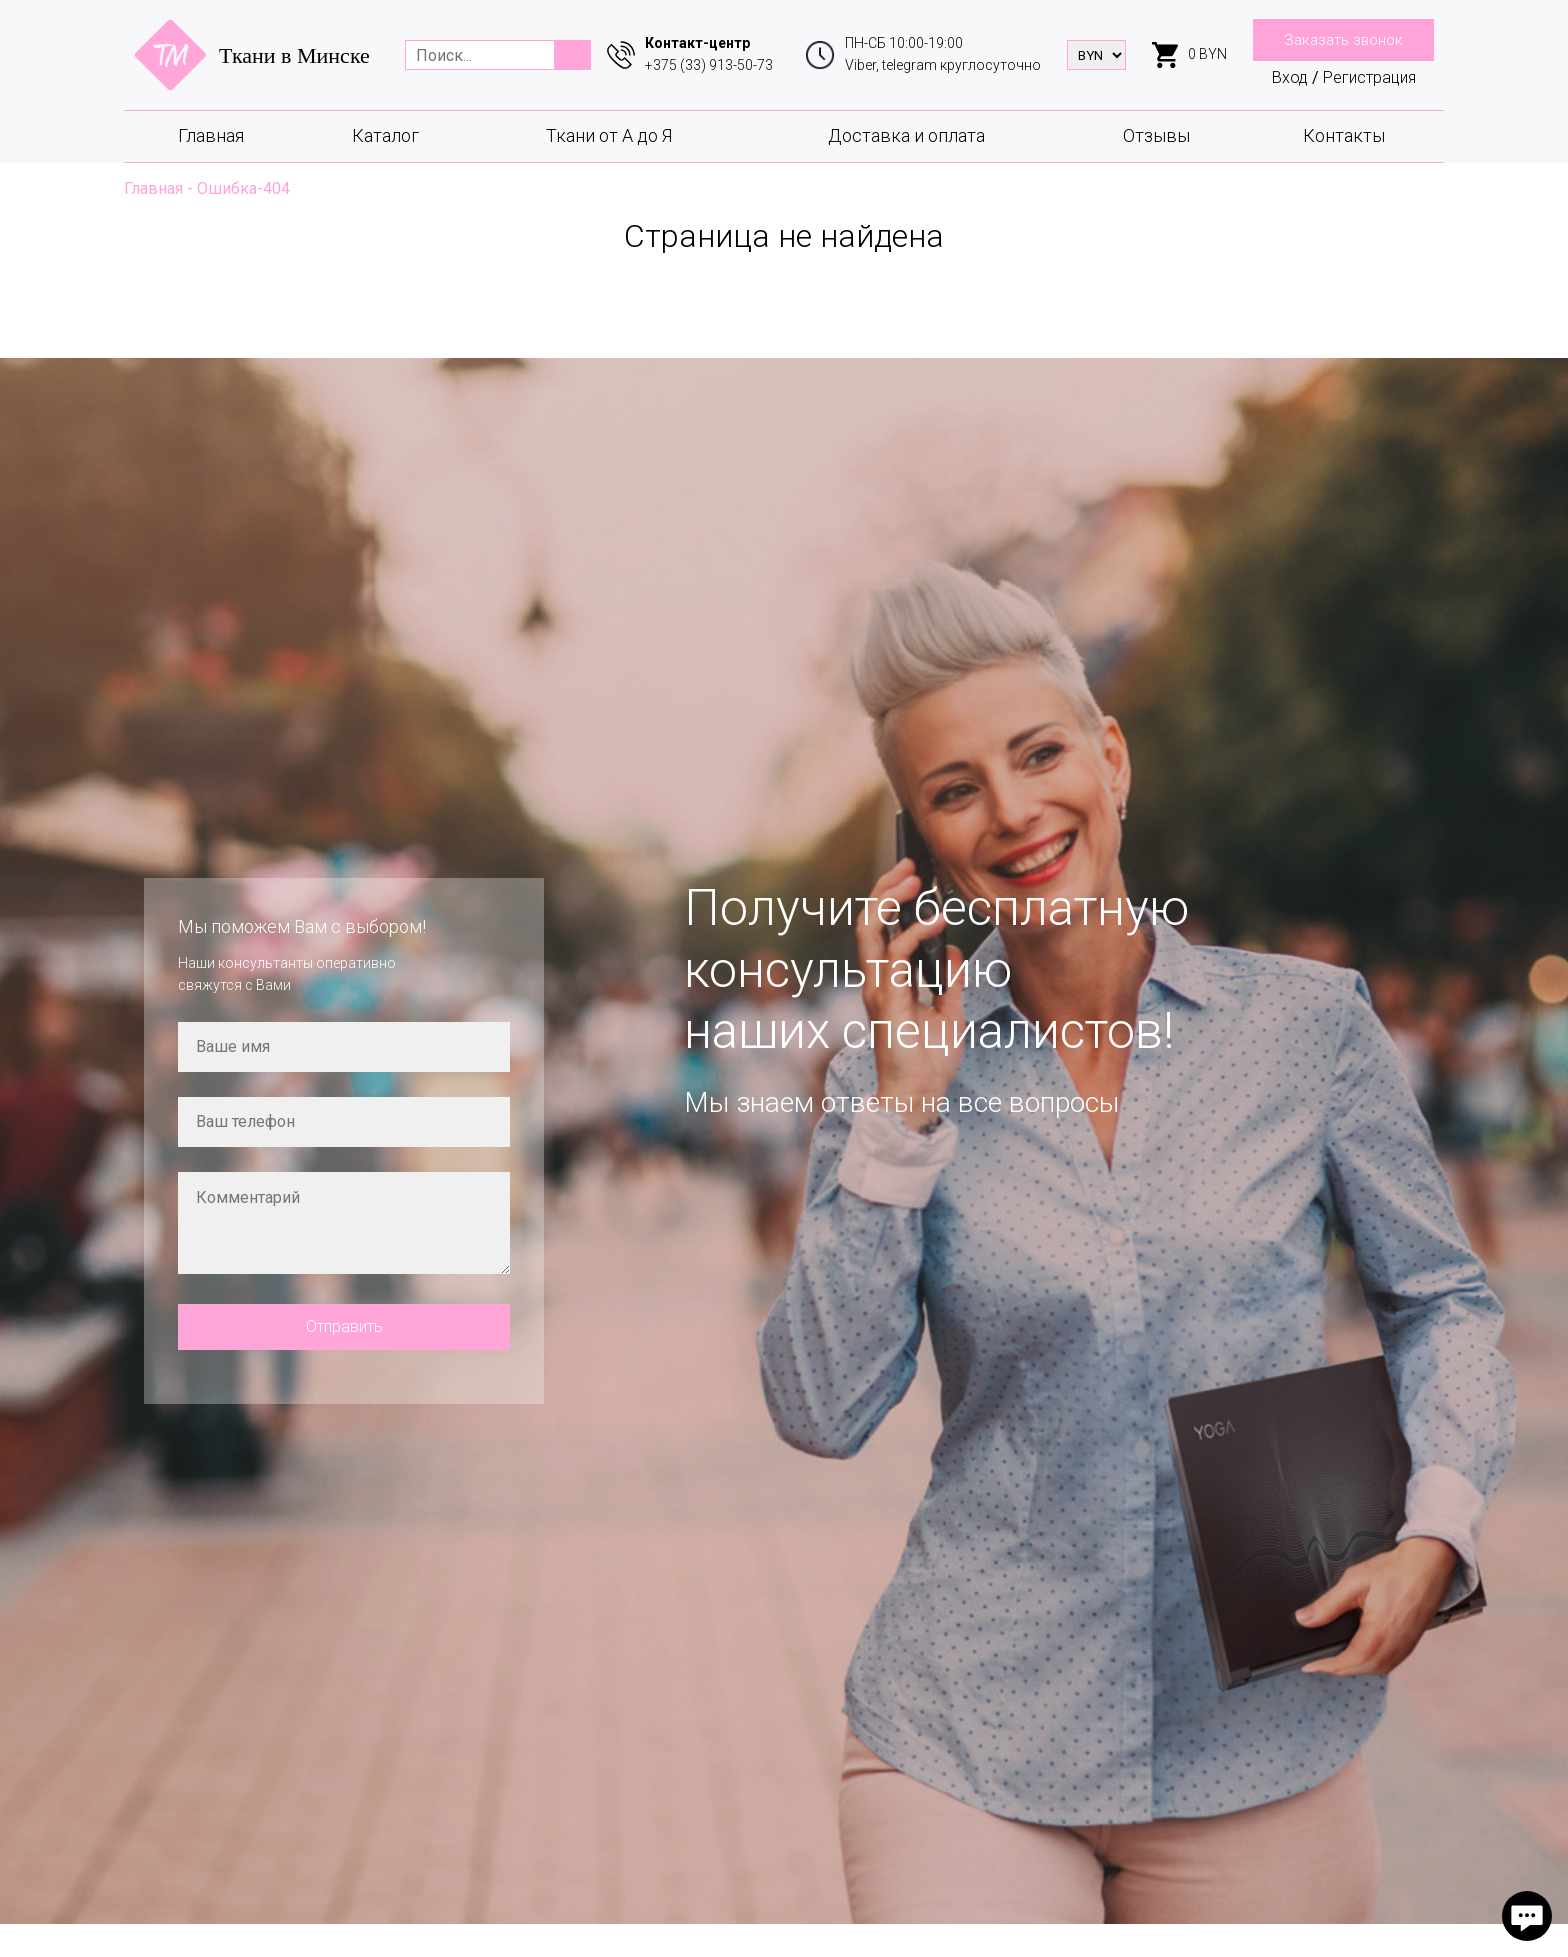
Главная (211, 135)
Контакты (1344, 135)
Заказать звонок (1343, 40)
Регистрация (1369, 77)
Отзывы (1156, 135)
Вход (1290, 77)
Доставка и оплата (906, 135)
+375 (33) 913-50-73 (709, 65)
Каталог (385, 135)
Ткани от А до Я (609, 135)
